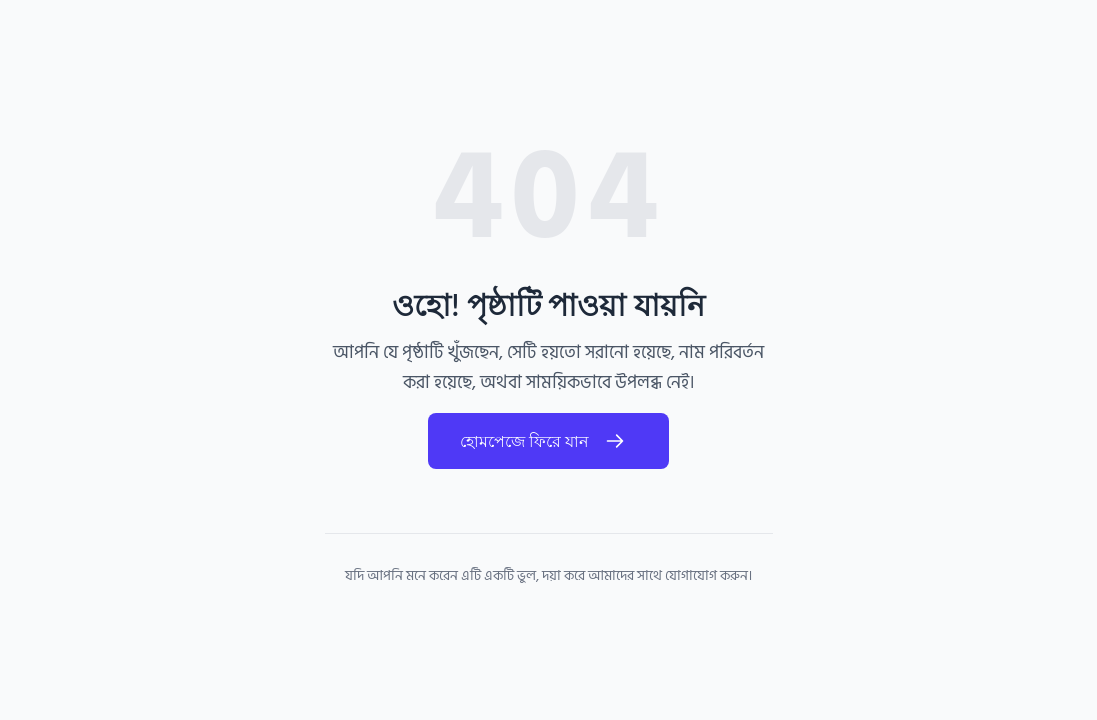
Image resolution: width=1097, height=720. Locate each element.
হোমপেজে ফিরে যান (548, 441)
